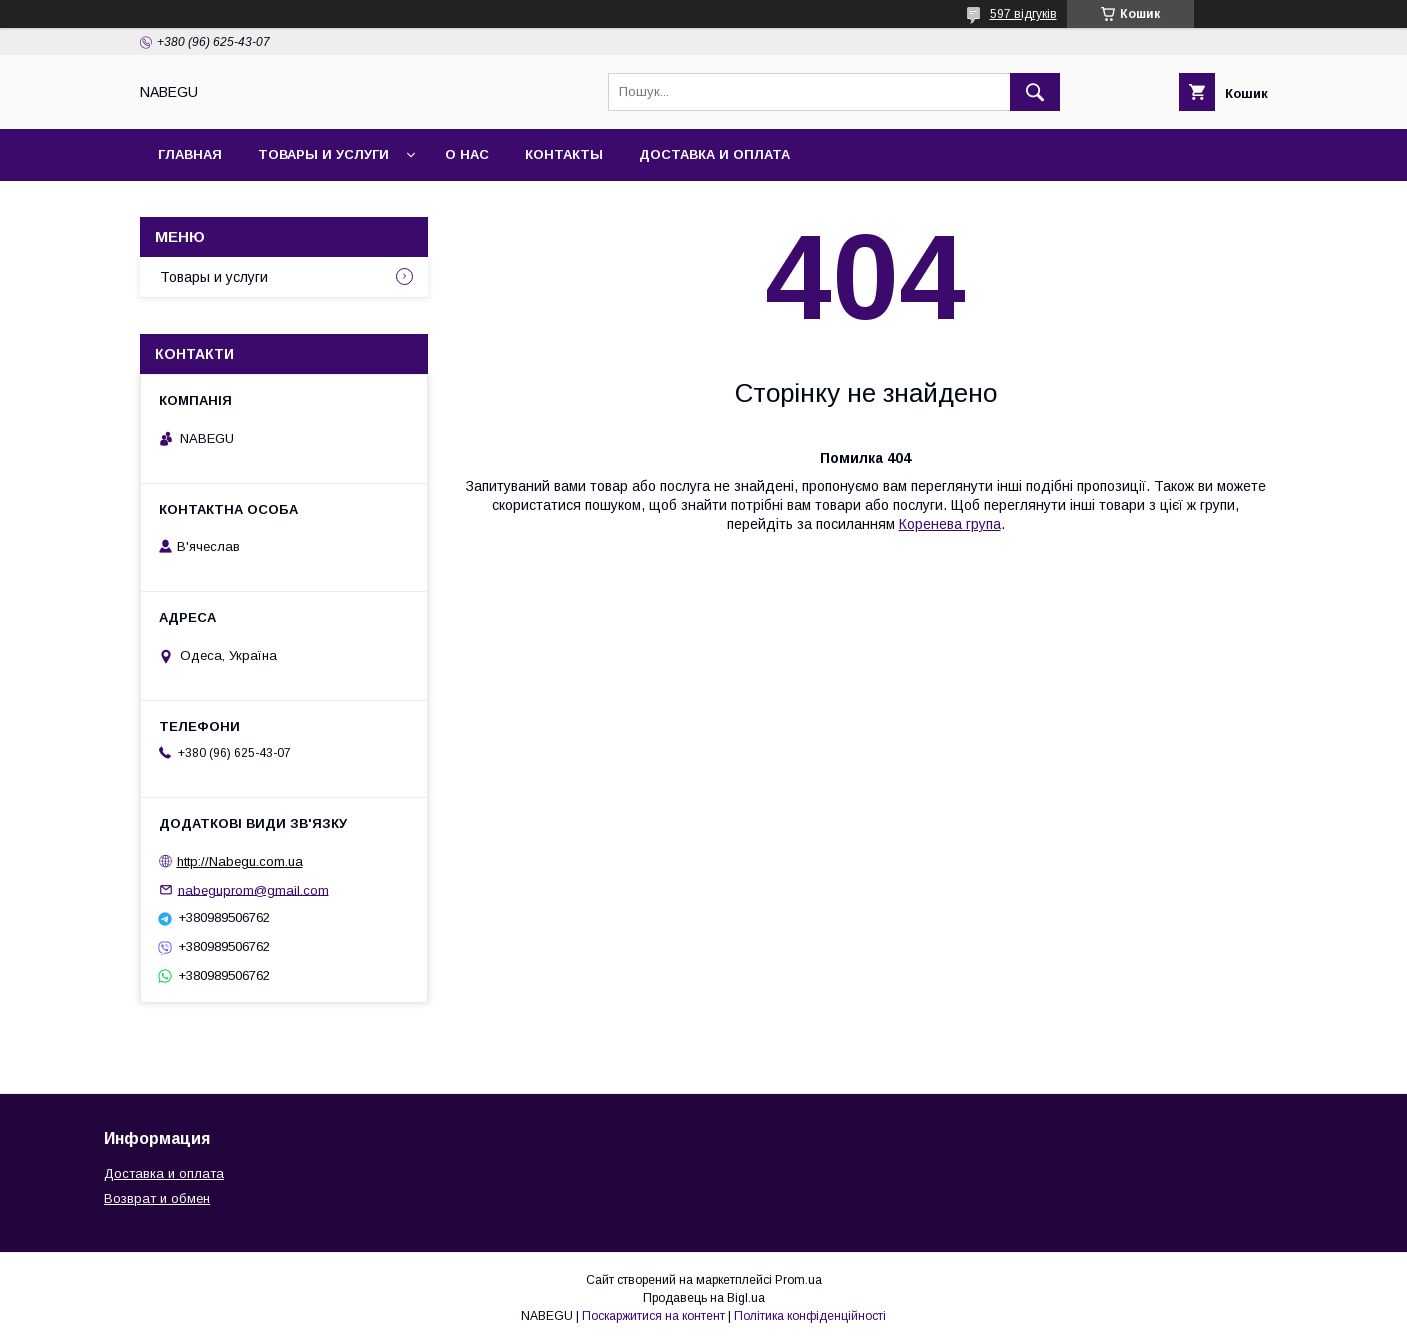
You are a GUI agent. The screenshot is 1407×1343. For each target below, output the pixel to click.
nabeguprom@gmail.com (253, 889)
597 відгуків (1023, 14)
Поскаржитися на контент (653, 1316)
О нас (467, 154)
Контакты (564, 154)
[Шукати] (1035, 92)
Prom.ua (798, 1280)
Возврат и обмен (157, 1198)
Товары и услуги (323, 154)
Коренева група (950, 524)
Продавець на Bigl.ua (704, 1298)
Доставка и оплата (714, 154)
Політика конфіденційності (810, 1316)
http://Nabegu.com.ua (240, 861)
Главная (190, 154)
